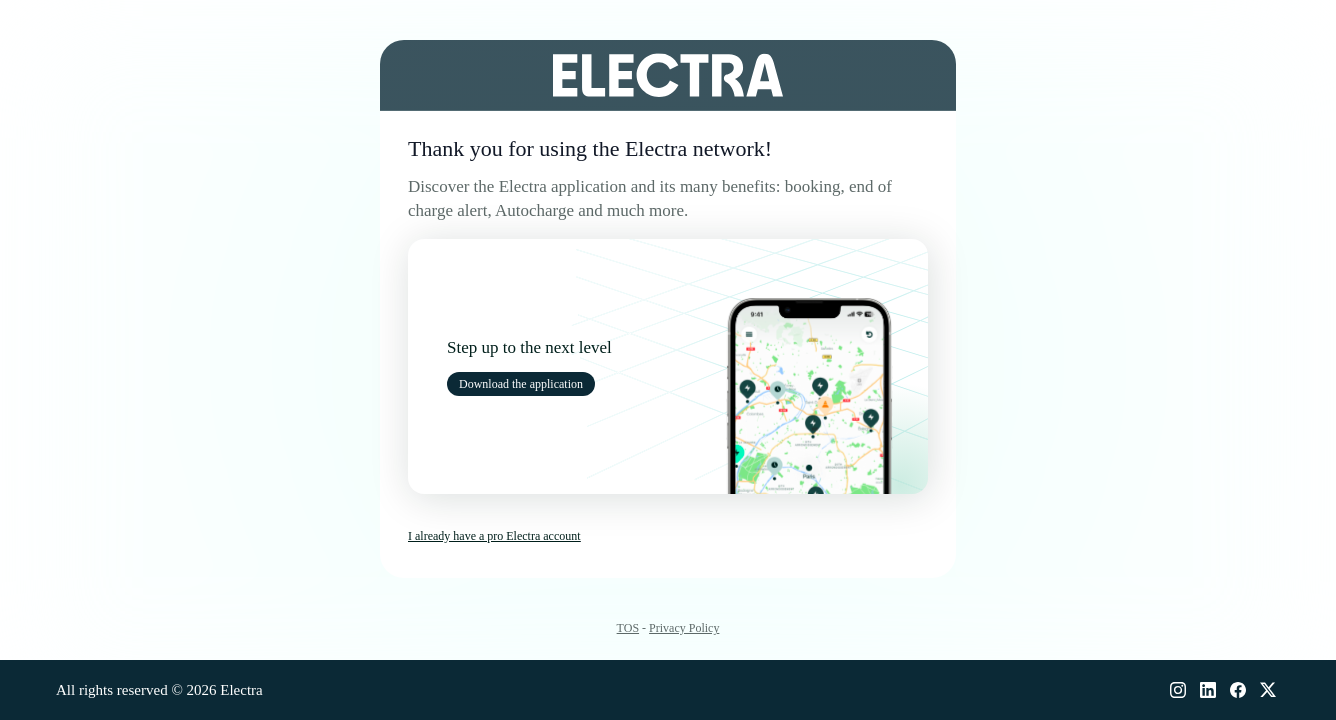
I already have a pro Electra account (494, 536)
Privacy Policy (684, 628)
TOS (628, 628)
